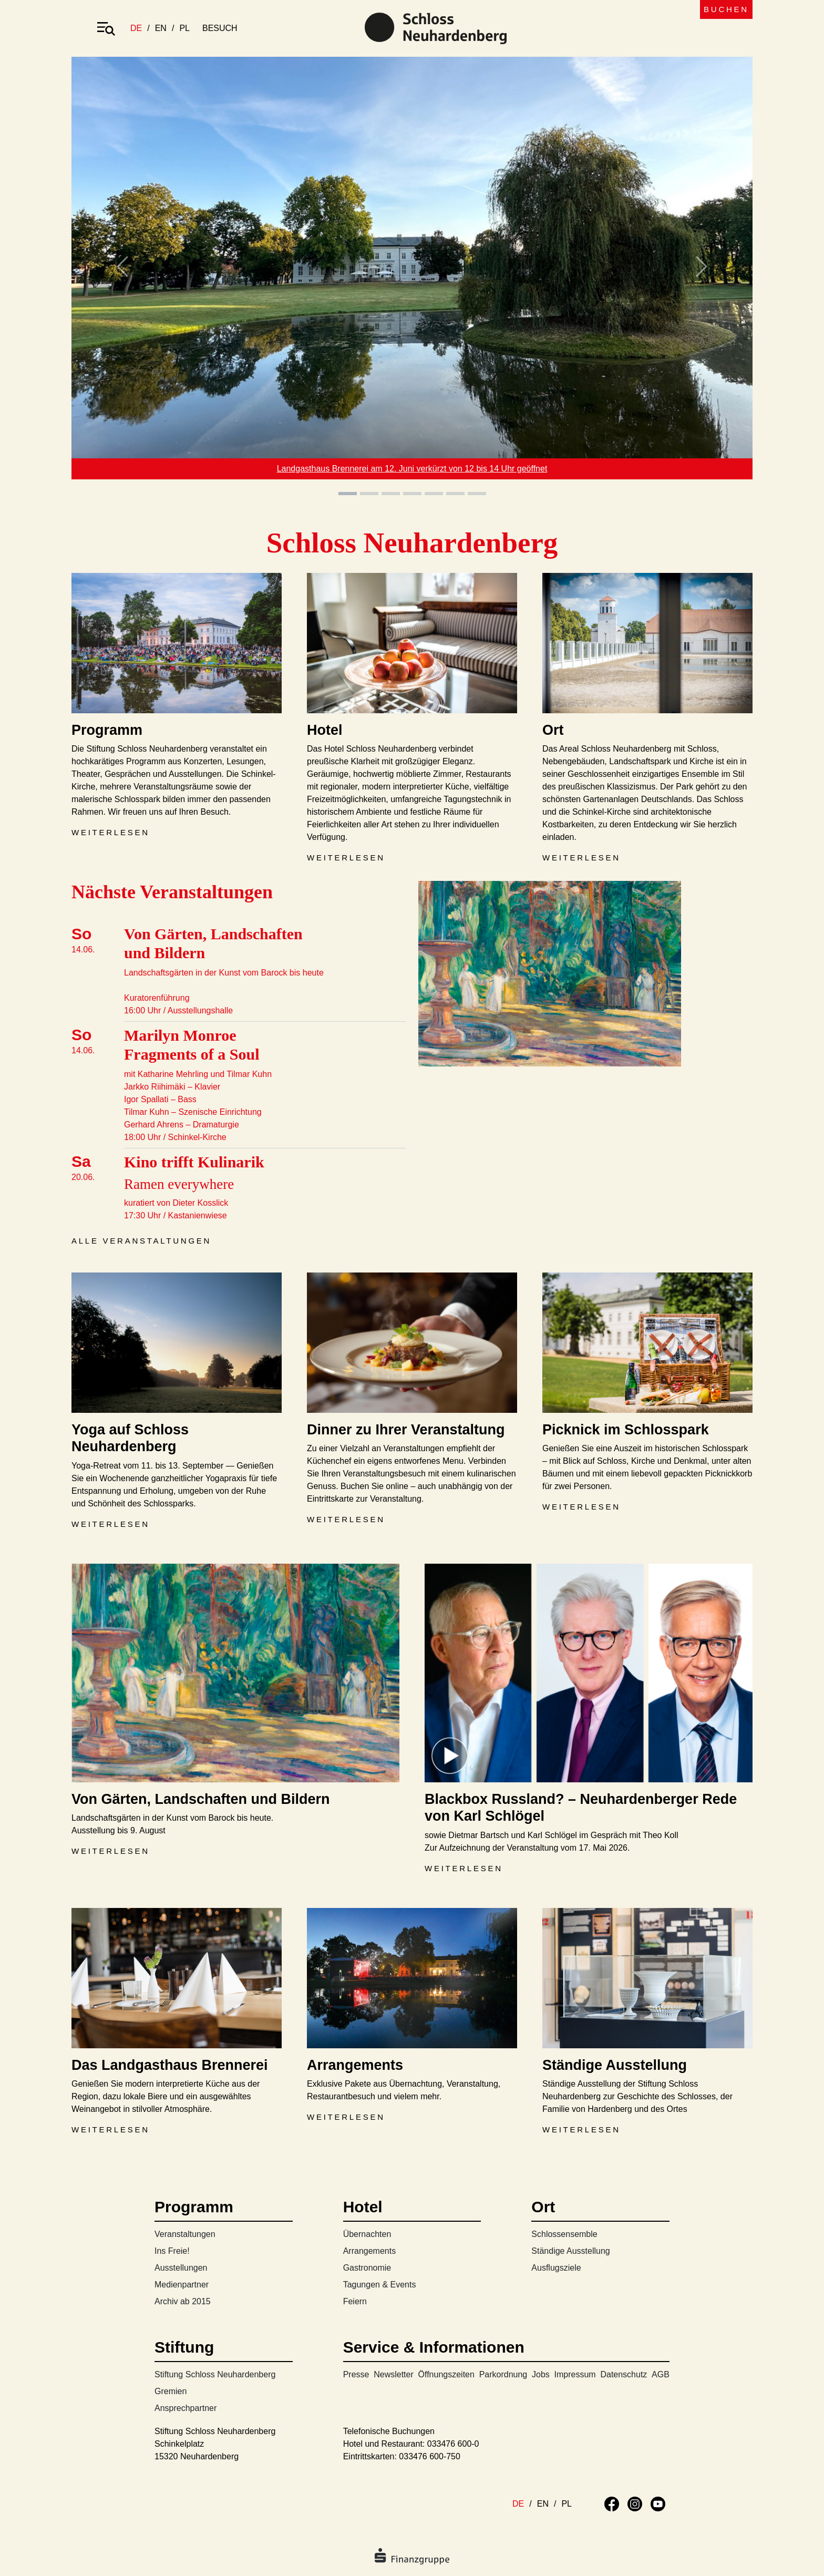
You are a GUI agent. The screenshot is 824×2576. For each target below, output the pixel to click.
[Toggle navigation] (106, 28)
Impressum (575, 2374)
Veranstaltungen (184, 2234)
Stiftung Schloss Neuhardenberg (214, 2374)
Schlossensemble (564, 2234)
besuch (220, 28)
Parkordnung (503, 2374)
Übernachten (367, 2234)
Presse (356, 2374)
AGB (661, 2374)
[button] (122, 277)
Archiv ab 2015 (182, 2301)
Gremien (170, 2391)
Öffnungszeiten (446, 2374)
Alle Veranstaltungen (141, 1240)
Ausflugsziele (556, 2267)
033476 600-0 (453, 2443)
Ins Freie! (172, 2250)
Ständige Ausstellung (570, 2250)
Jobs (541, 2374)
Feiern (355, 2301)
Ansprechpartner (185, 2408)
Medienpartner (181, 2284)
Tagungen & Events (379, 2284)
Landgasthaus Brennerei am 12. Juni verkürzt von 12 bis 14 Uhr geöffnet (412, 468)
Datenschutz (623, 2374)
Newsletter (394, 2374)
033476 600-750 (429, 2456)
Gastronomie (367, 2267)
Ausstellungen (181, 2267)
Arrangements (369, 2250)
